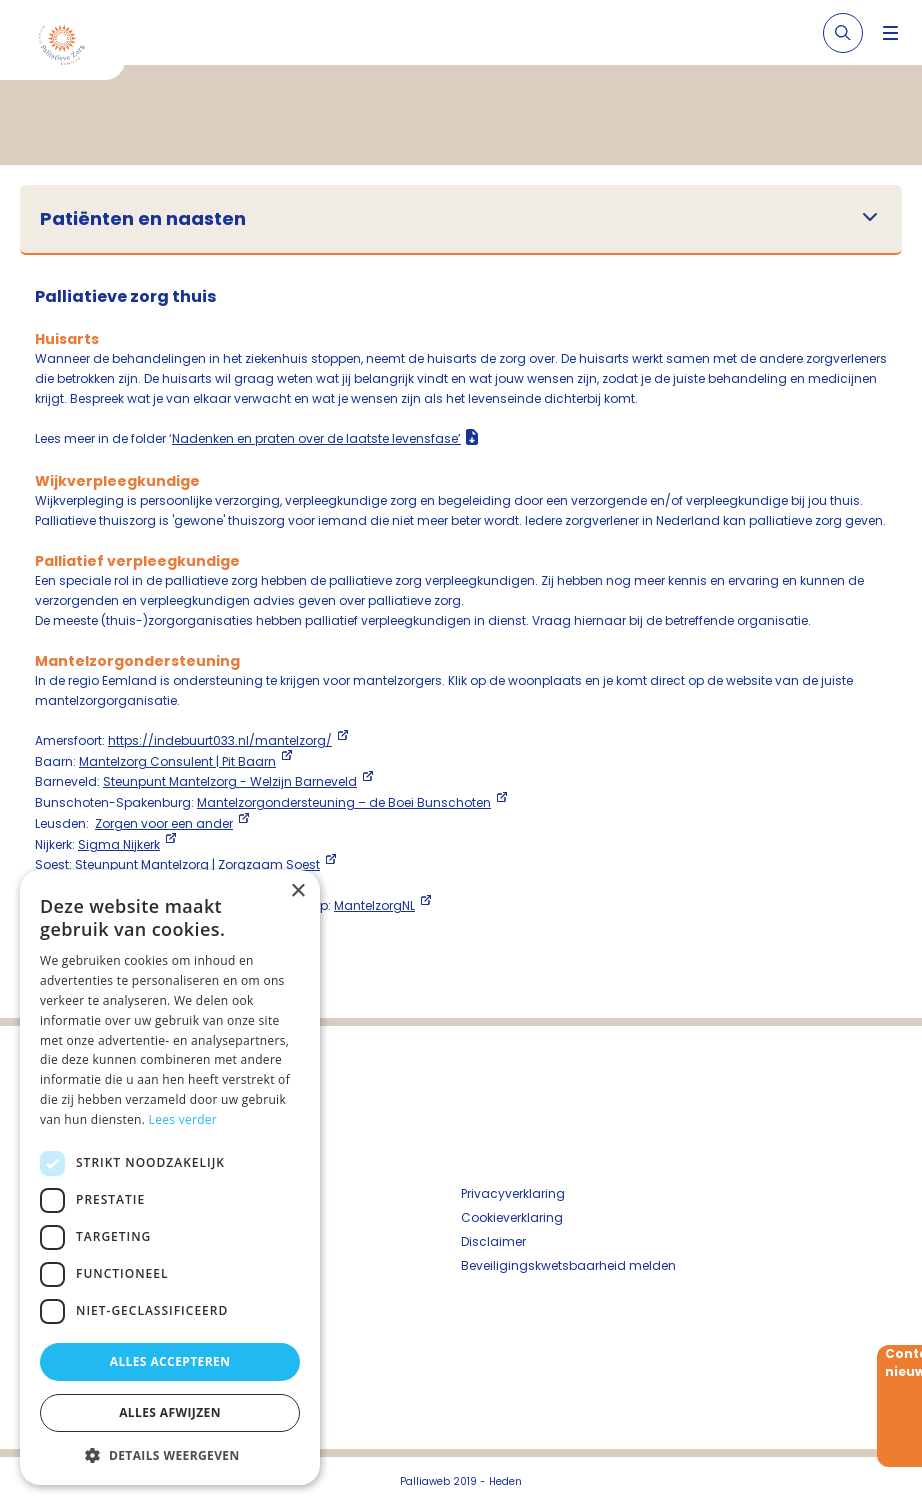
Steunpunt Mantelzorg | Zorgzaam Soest (197, 864)
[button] (170, 1455)
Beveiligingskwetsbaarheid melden (568, 1265)
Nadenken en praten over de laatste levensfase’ (316, 438)
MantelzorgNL (374, 905)
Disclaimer (493, 1241)
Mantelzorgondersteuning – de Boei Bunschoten (344, 802)
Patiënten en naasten (143, 219)
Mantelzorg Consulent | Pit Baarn (177, 761)
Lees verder (183, 1119)
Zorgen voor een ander (164, 823)
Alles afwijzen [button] (170, 1412)
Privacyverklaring (513, 1193)
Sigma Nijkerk (119, 844)
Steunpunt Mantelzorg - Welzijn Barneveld (230, 781)
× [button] (297, 891)
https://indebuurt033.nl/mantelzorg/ (220, 740)
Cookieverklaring (512, 1217)
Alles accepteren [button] (170, 1361)
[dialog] (170, 1177)
